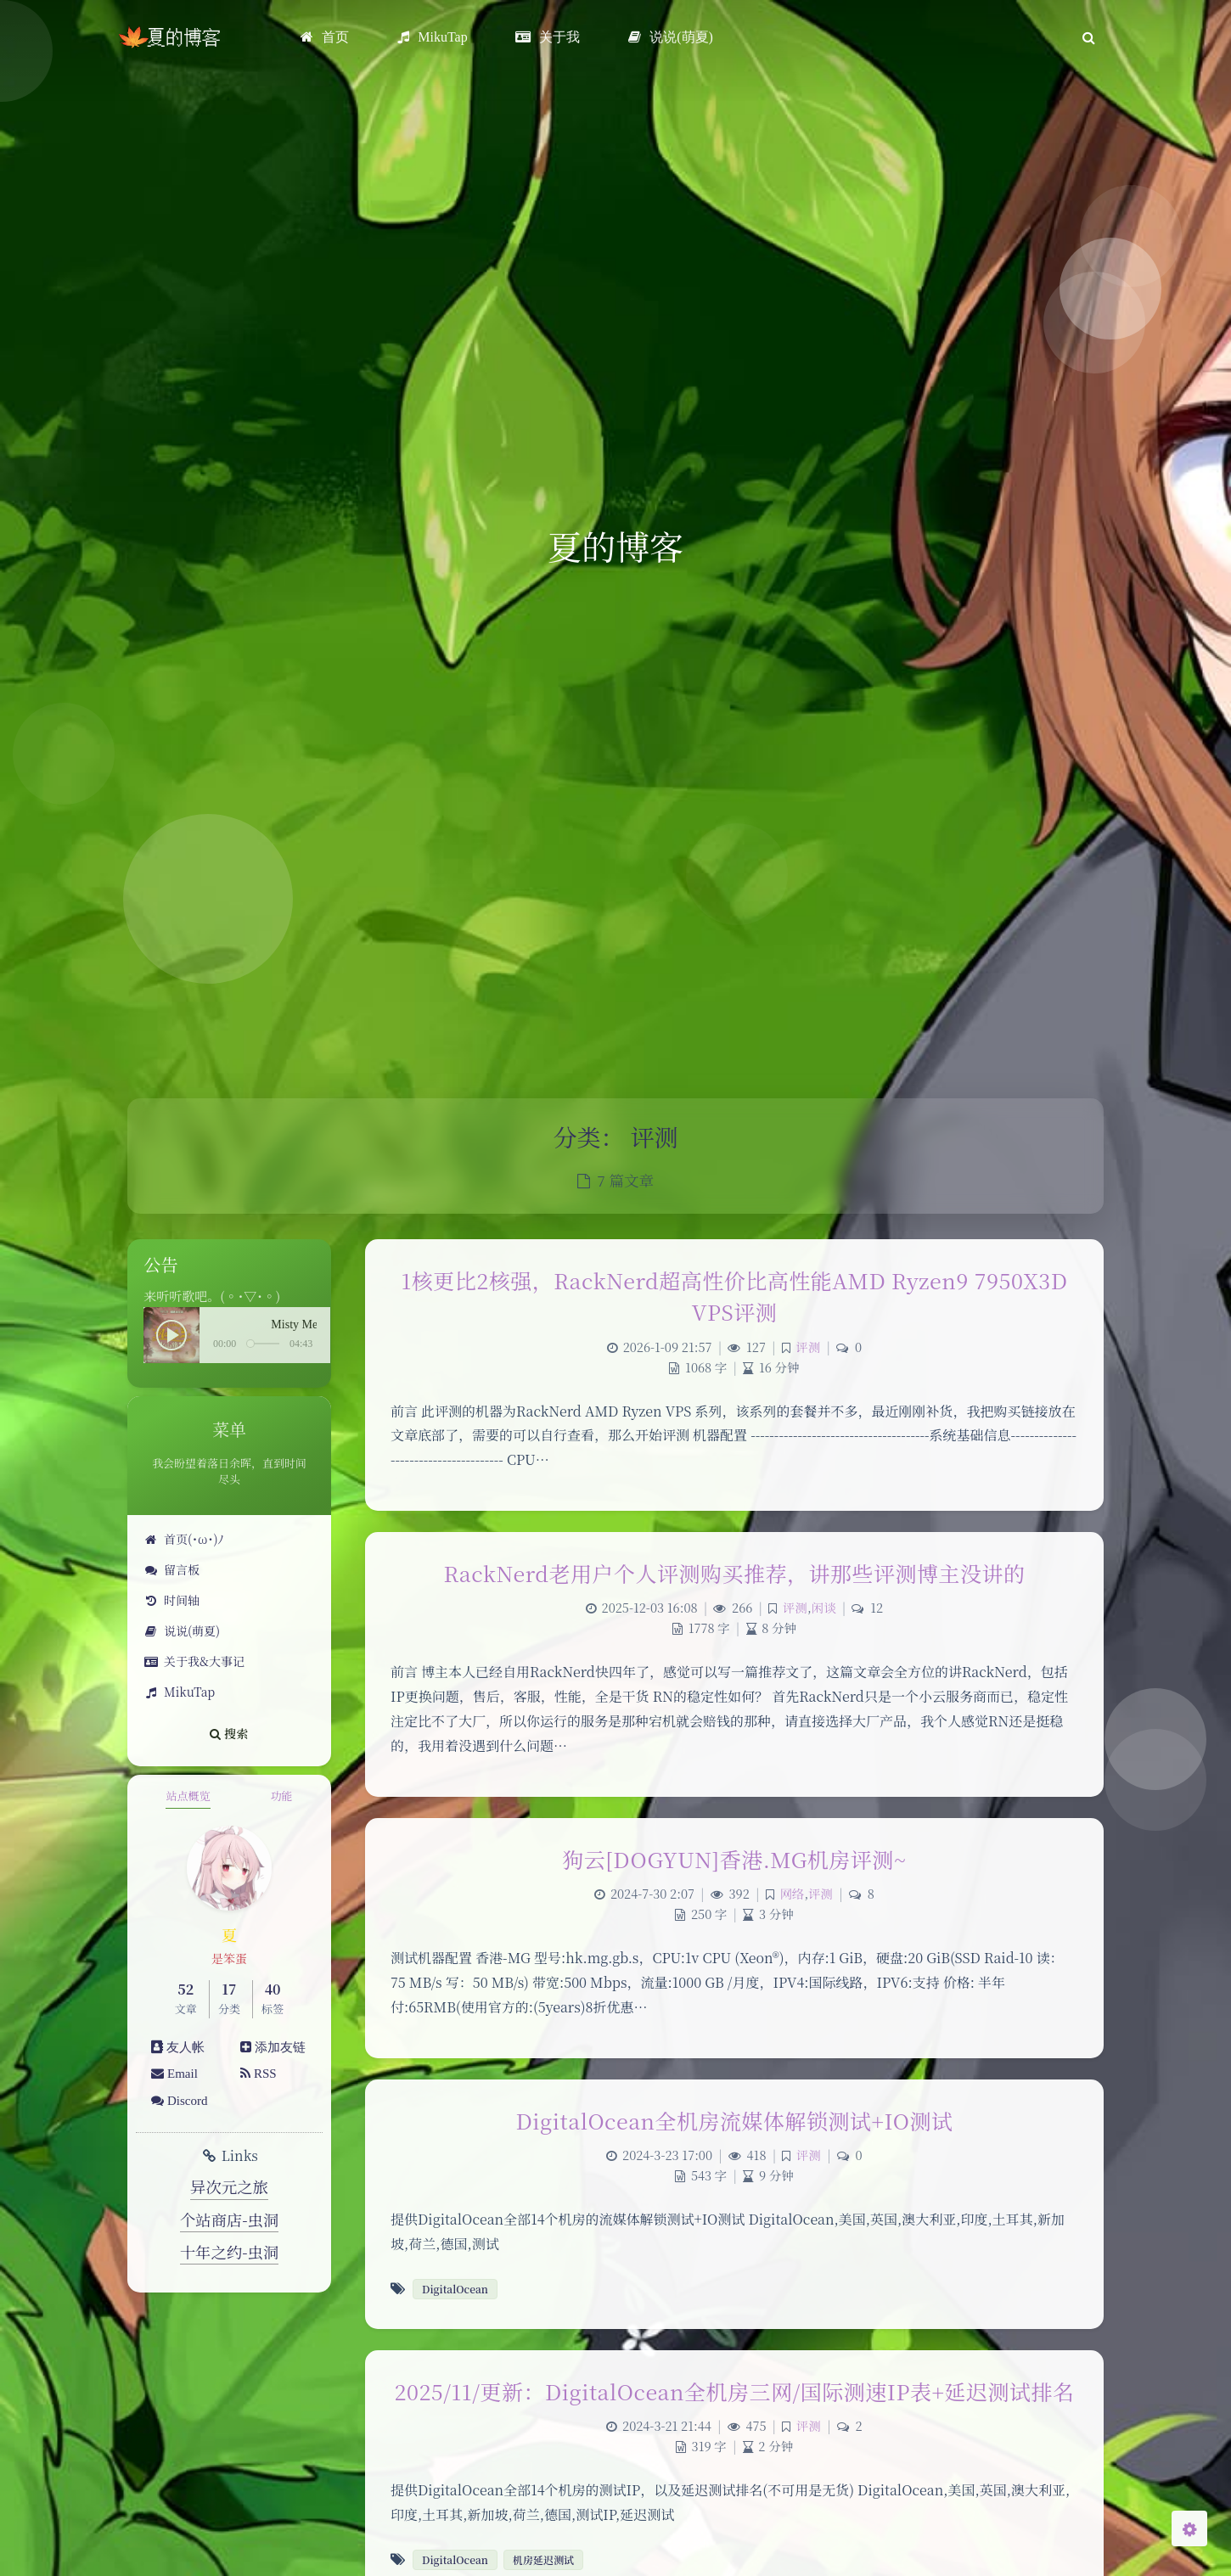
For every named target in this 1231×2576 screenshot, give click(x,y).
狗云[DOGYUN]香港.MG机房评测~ (734, 1859)
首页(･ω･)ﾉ (184, 1538)
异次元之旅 (229, 2186)
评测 (807, 1346)
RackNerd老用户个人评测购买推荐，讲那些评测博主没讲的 (734, 1572)
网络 (791, 1893)
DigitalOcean (455, 2288)
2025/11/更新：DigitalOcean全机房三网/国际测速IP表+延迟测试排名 (735, 2391)
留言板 (172, 1569)
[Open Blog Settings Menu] (1189, 2528)
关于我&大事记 (194, 1661)
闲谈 (824, 1607)
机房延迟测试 (543, 2559)
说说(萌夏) (182, 1630)
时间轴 (172, 1599)
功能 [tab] (281, 1795)
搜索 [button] (229, 1733)
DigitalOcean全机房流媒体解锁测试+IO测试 (734, 2120)
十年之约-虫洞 (229, 2252)
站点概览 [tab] (188, 1795)
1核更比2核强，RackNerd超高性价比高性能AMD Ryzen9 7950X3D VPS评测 (734, 1296)
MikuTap (179, 1691)
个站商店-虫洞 (229, 2219)
